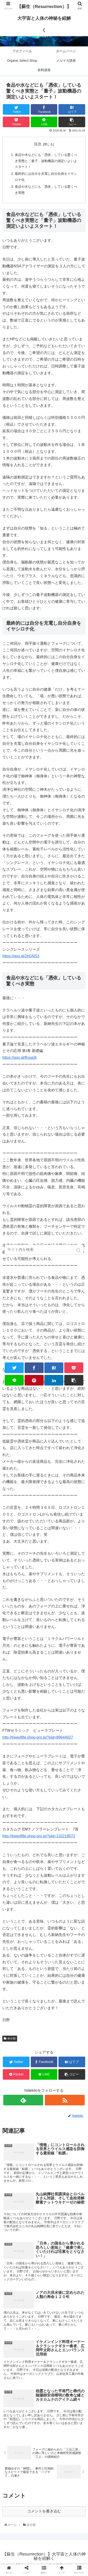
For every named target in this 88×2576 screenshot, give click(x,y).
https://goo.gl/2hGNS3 (20, 956)
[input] (44, 1250)
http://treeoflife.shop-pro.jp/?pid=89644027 (37, 1737)
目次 (38, 144)
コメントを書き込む (44, 2511)
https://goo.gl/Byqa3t (19, 1058)
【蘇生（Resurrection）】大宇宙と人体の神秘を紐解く (44, 18)
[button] (79, 1250)
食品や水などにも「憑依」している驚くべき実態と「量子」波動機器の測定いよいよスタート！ (46, 161)
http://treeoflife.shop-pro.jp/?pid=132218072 (38, 1836)
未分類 (11, 2038)
